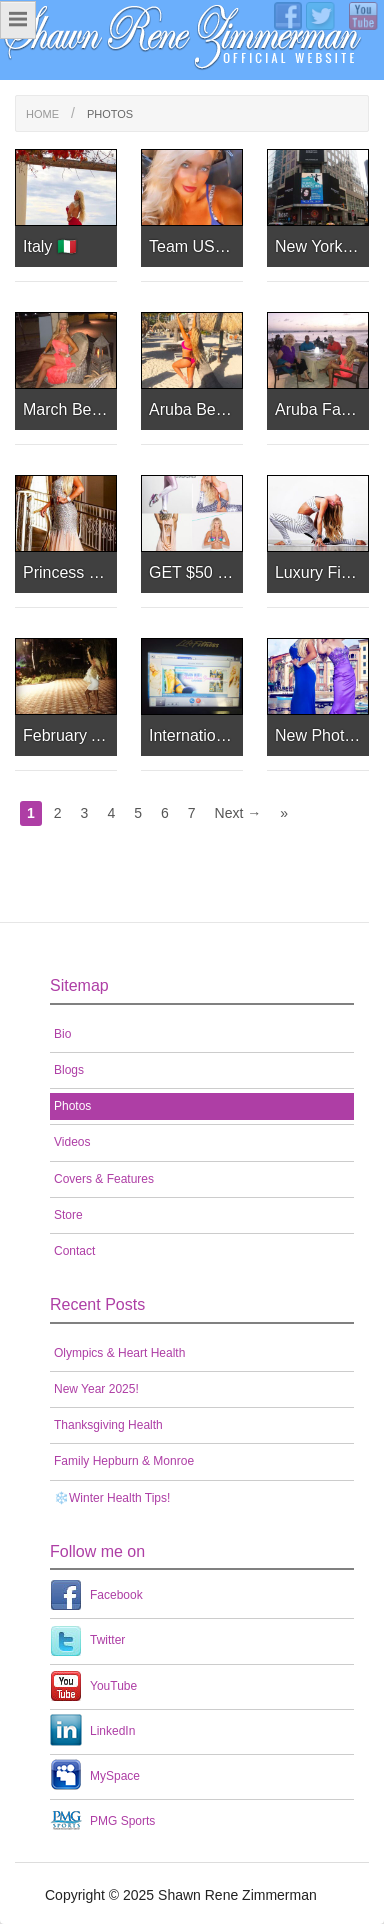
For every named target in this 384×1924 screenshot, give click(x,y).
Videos (72, 1142)
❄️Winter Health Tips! (112, 1498)
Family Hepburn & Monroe (124, 1461)
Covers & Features (104, 1179)
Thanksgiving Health (108, 1425)
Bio (62, 1034)
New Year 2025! (96, 1389)
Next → (238, 813)
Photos (72, 1106)
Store (68, 1215)
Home (42, 114)
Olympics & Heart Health (119, 1353)
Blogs (69, 1070)
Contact (74, 1251)
